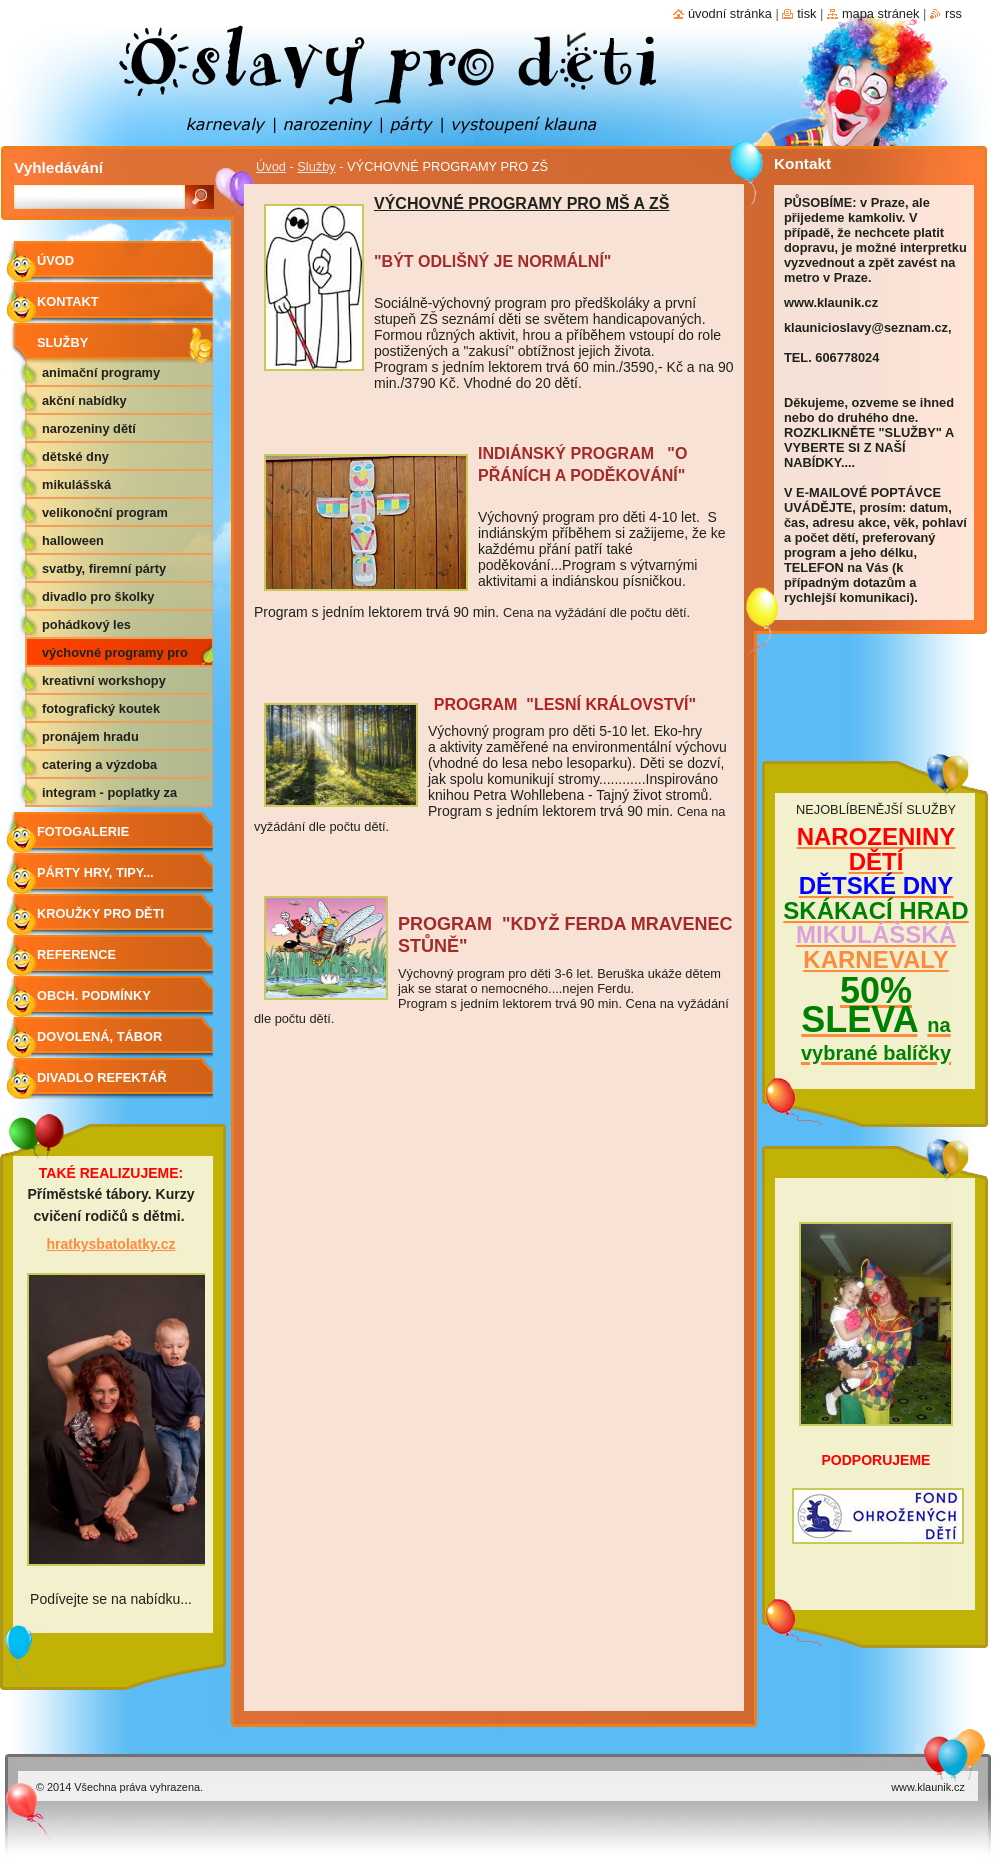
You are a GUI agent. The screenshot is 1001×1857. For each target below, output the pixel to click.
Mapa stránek (881, 13)
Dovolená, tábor (99, 1036)
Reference (76, 954)
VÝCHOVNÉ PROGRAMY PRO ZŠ (115, 656)
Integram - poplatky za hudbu (109, 796)
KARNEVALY (875, 959)
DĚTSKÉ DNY (75, 456)
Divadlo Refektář (102, 1077)
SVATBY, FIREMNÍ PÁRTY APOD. (104, 572)
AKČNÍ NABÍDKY (84, 400)
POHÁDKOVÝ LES (86, 624)
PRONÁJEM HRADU (90, 736)
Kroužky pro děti (100, 913)
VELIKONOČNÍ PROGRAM (105, 512)
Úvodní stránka (730, 13)
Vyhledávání (58, 167)
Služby (316, 166)
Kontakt (68, 301)
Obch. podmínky (94, 995)
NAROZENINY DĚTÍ (89, 428)
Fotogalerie (83, 831)
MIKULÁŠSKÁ (76, 484)
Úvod (271, 166)
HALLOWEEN (73, 540)
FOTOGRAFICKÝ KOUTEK (101, 708)
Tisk (806, 13)
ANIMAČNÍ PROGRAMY (101, 372)
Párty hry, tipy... (95, 872)
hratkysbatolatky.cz (111, 1244)
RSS (953, 13)
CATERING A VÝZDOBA (99, 764)
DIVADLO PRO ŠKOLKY (98, 596)
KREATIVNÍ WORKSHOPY (104, 680)
